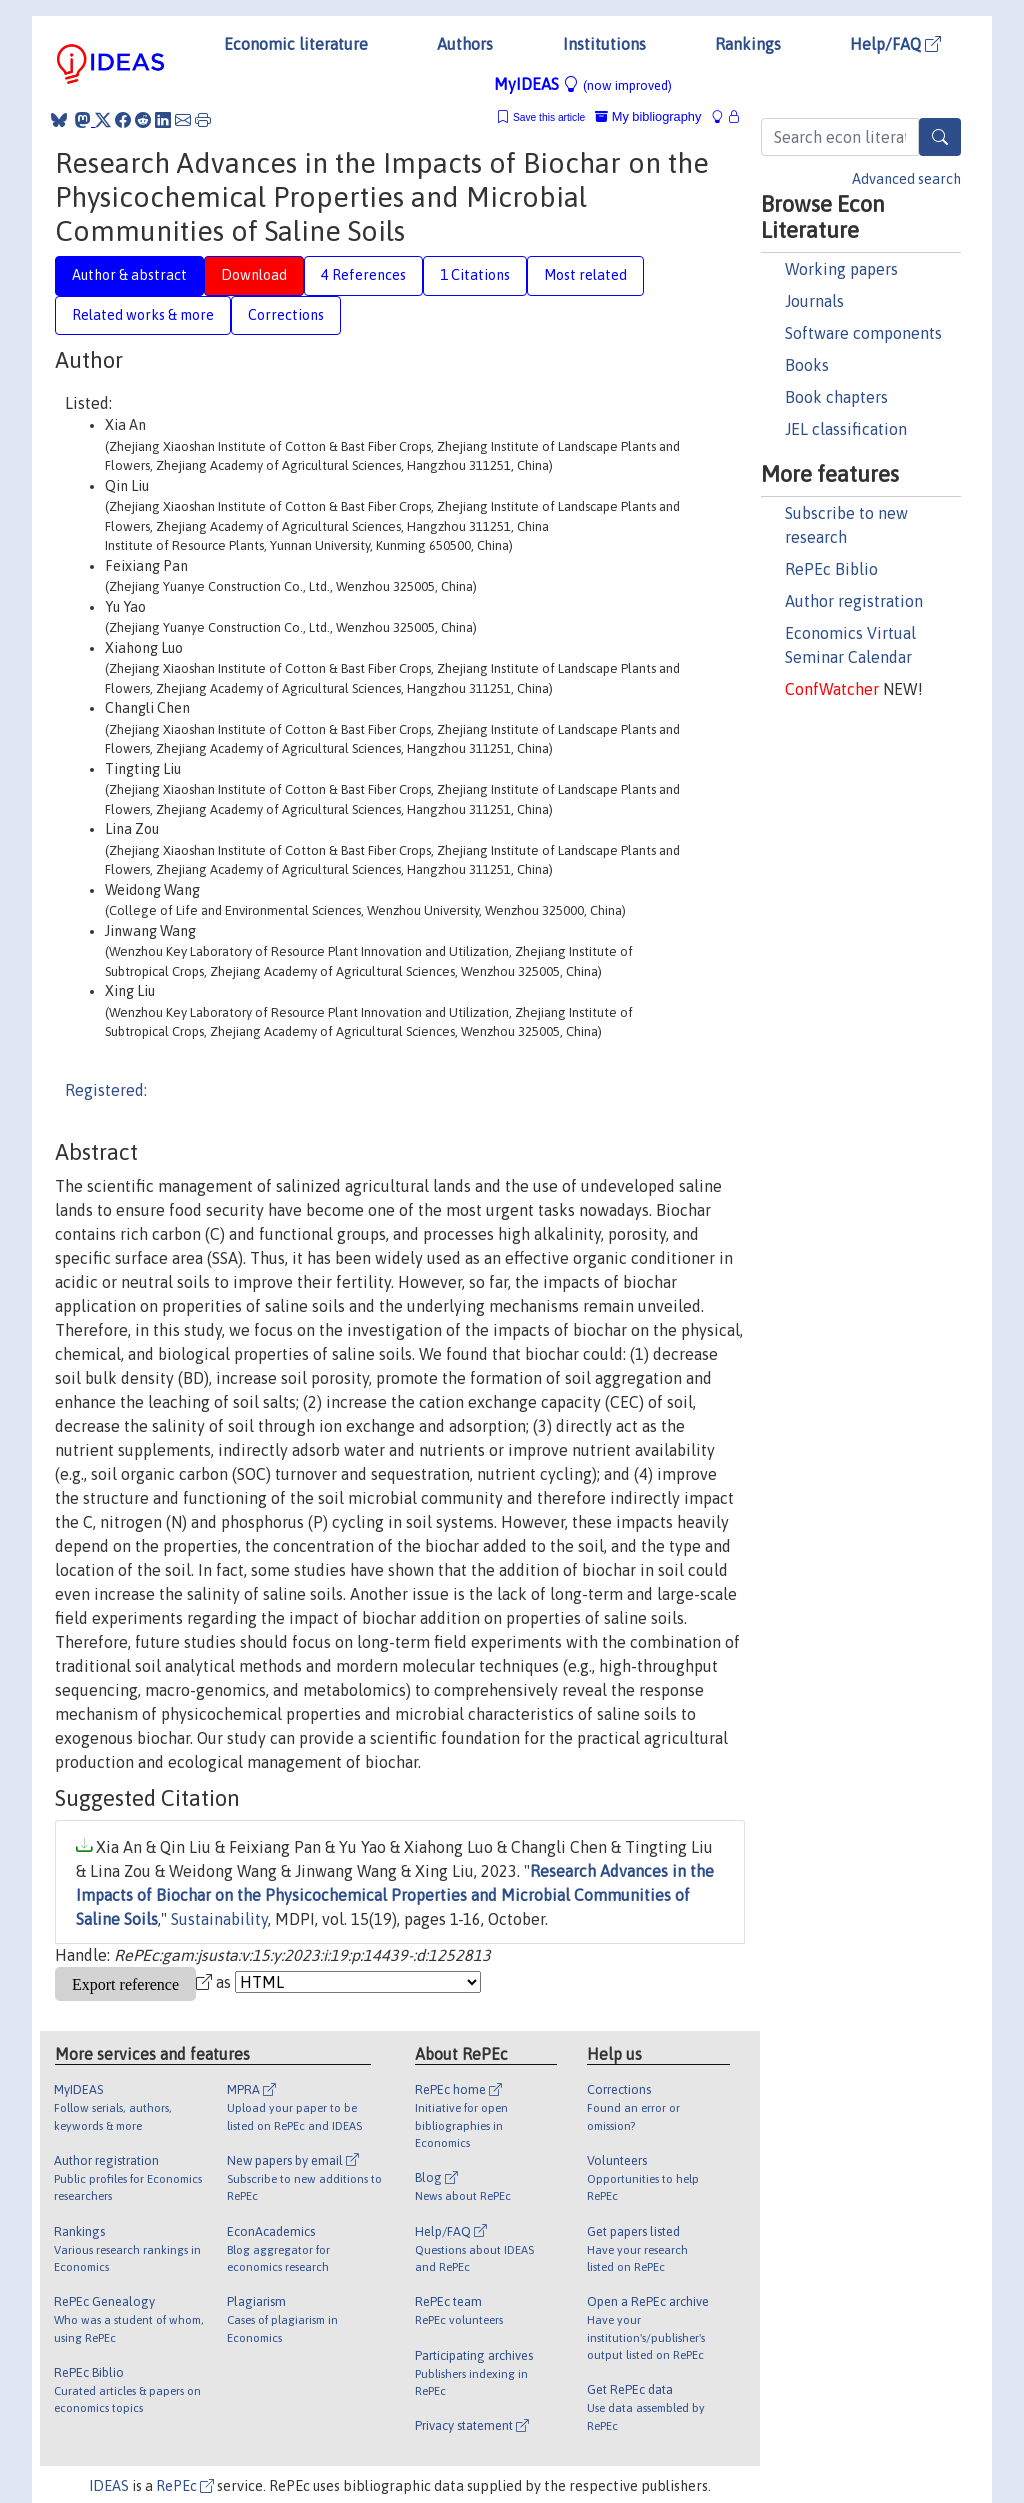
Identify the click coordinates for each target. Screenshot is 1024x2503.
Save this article (549, 117)
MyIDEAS (583, 84)
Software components (863, 333)
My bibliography (648, 116)
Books (807, 365)
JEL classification (846, 429)
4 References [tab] (363, 275)
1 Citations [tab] (475, 275)
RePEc (185, 2486)
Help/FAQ (895, 44)
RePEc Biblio (831, 569)
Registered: (106, 1090)
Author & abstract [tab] (129, 275)
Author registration (854, 601)
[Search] (940, 137)
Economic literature (296, 44)
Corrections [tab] (286, 315)
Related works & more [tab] (143, 315)
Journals (814, 301)
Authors (465, 44)
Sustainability (219, 1919)
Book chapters (836, 397)
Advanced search (906, 179)
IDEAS (109, 2486)
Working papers (841, 269)
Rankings (748, 44)
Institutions (604, 44)
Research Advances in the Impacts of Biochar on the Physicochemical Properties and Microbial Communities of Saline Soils (395, 1895)
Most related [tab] (585, 275)
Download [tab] (254, 275)
